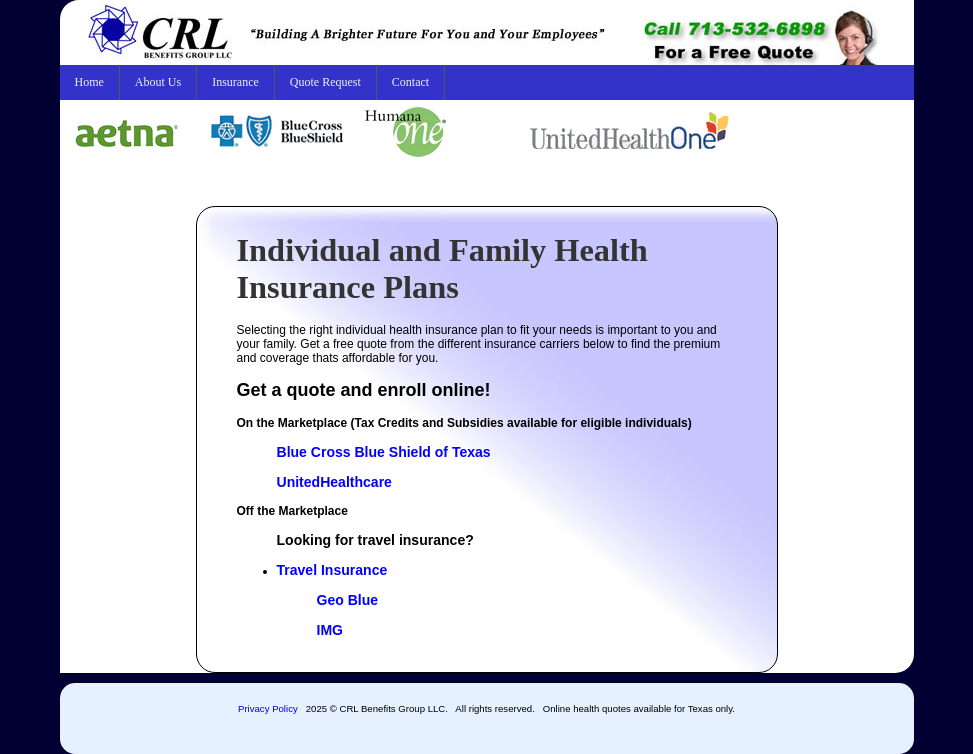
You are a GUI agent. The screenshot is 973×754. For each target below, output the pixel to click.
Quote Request (325, 82)
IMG (330, 630)
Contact (410, 82)
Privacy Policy (268, 708)
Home (89, 82)
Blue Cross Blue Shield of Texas (384, 452)
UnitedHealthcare (334, 482)
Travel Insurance (332, 570)
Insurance (235, 82)
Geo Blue (348, 600)
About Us (158, 82)
